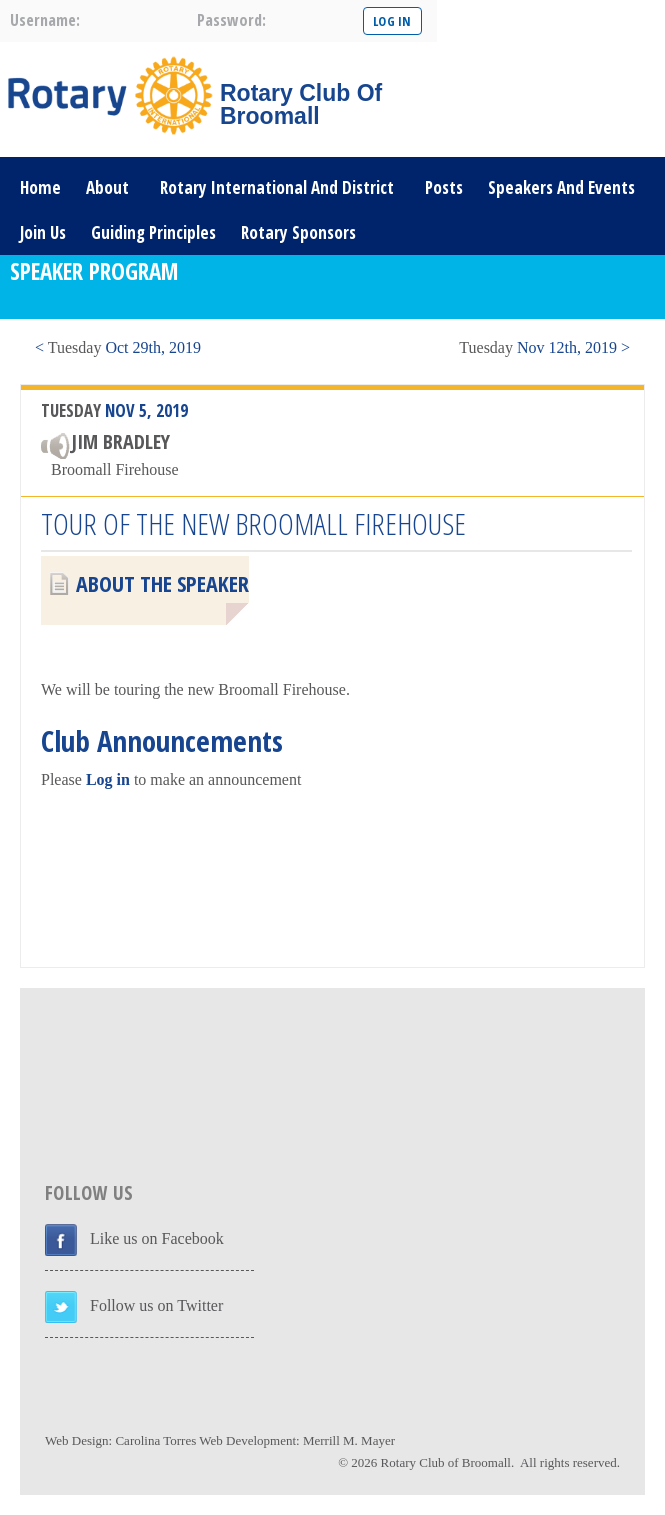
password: (231, 20)
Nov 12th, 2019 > (544, 347)
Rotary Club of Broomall (446, 1462)
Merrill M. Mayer (349, 1440)
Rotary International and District (277, 187)
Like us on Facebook (157, 1238)
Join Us (43, 232)
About (107, 187)
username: (45, 20)
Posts (444, 187)
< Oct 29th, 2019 (118, 347)
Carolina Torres (155, 1440)
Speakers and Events (561, 187)
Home (40, 187)
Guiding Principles (153, 232)
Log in (108, 779)
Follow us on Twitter (156, 1305)
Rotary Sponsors (298, 232)
